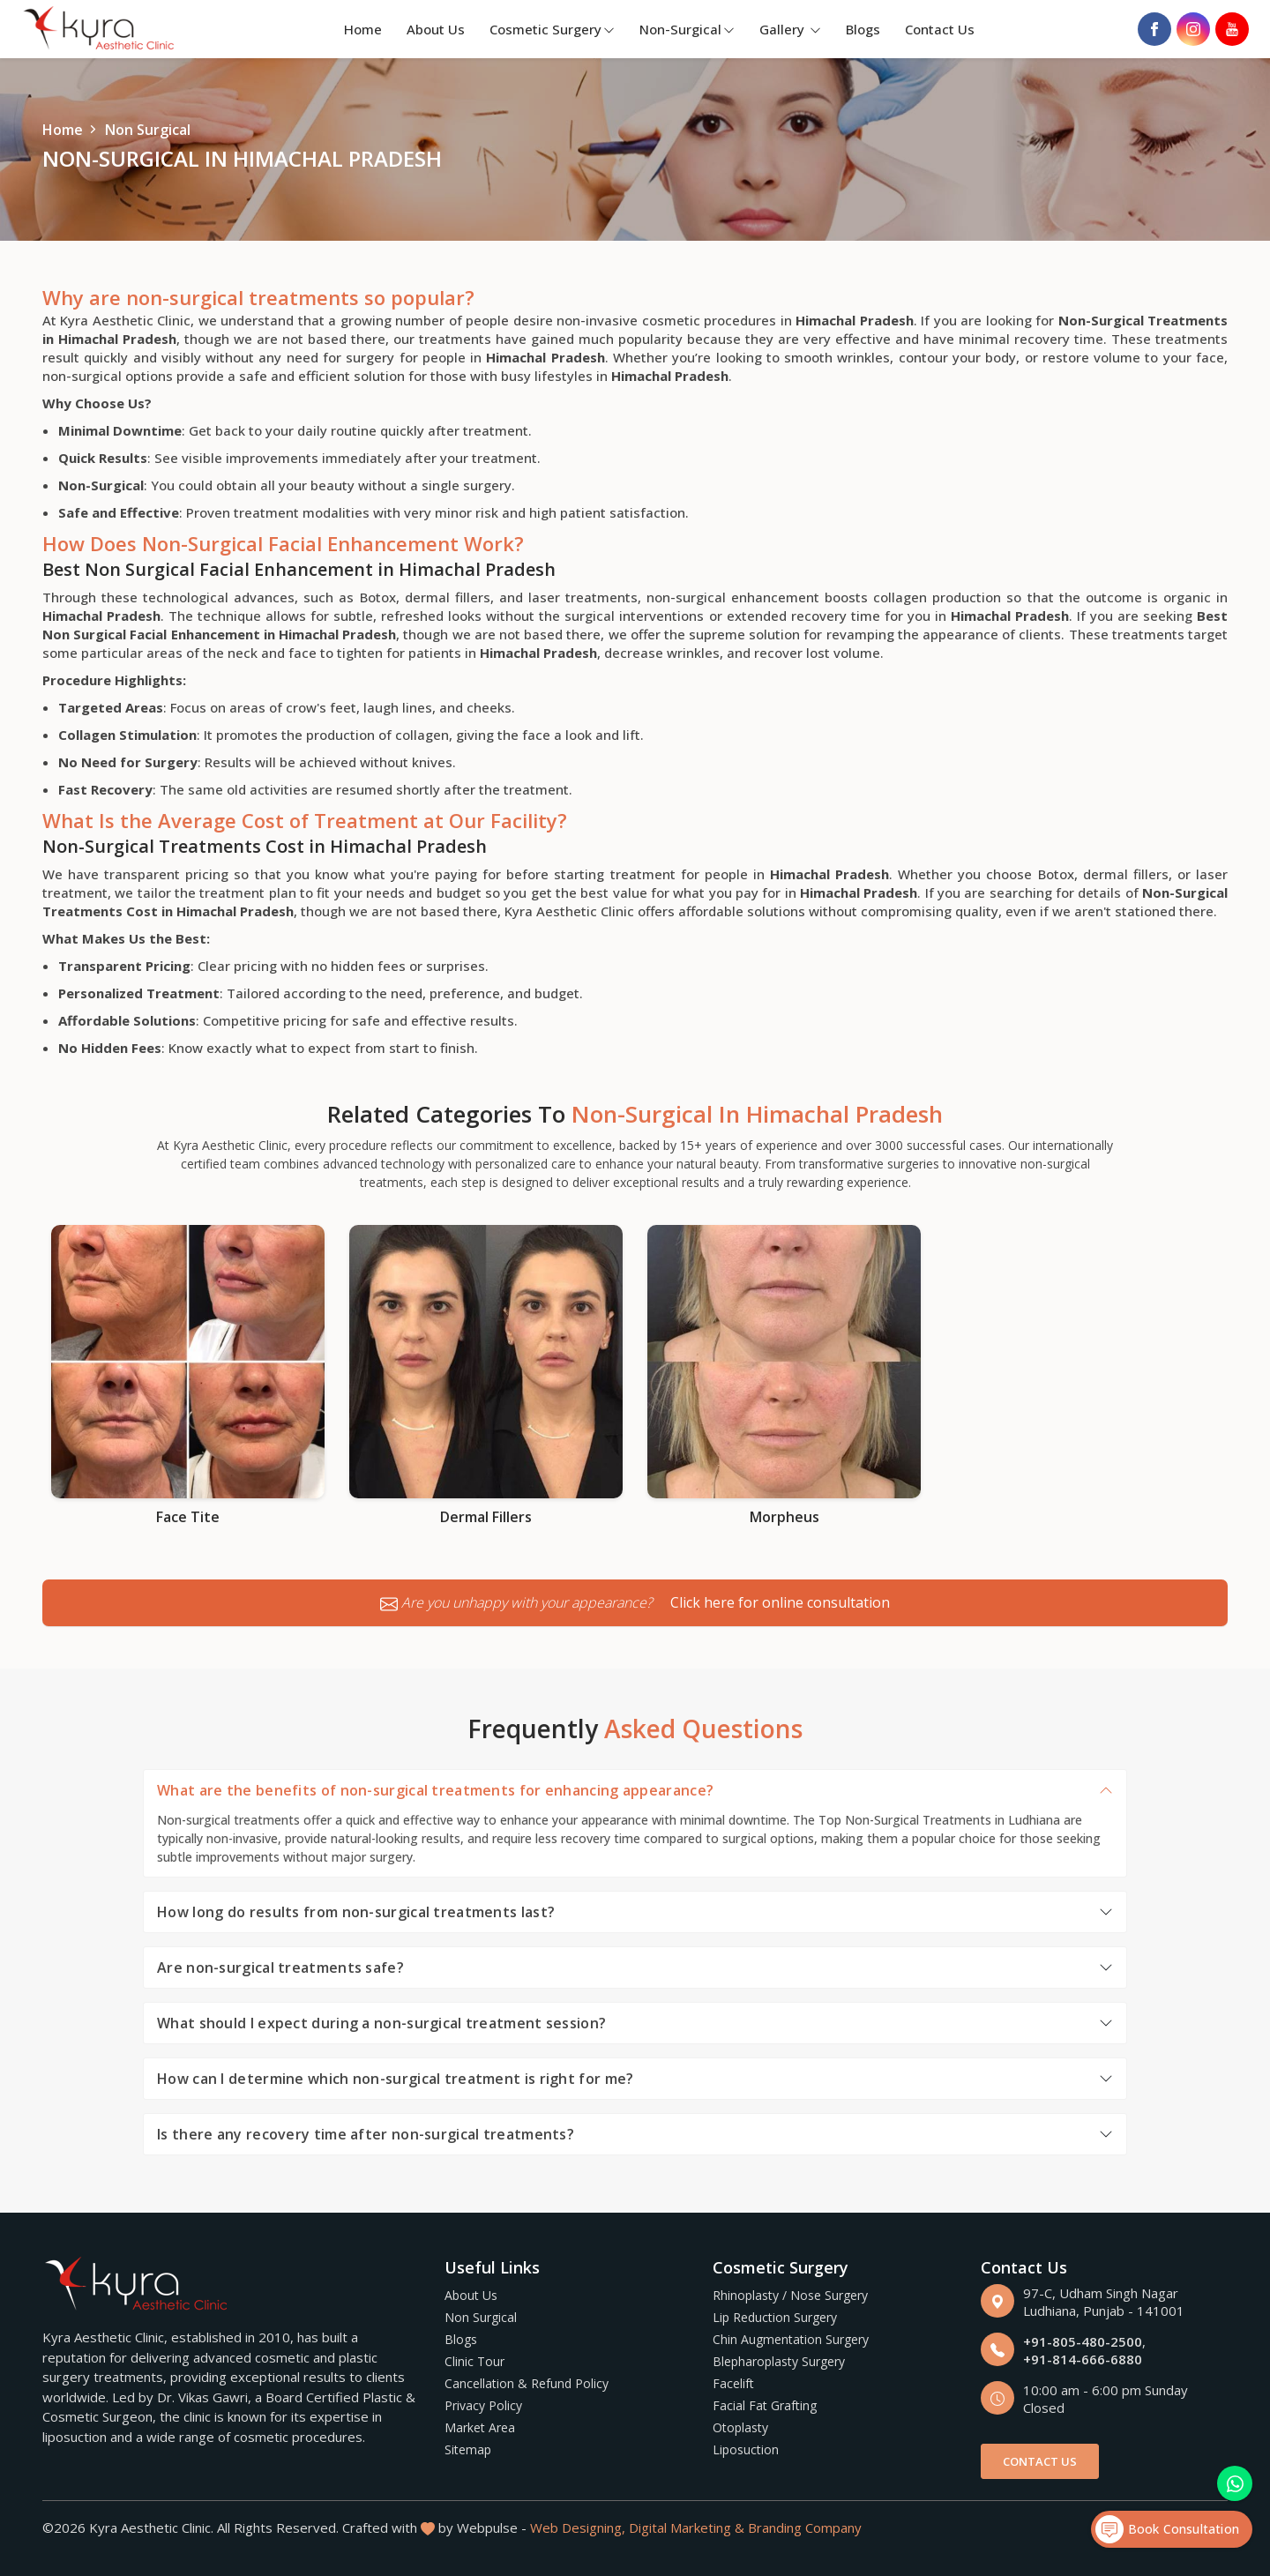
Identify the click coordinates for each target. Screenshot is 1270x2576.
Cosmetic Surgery (552, 29)
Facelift (733, 2383)
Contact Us (940, 29)
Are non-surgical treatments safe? (280, 1967)
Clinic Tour (474, 2361)
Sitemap (467, 2449)
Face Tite (188, 1517)
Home (363, 29)
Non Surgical (480, 2317)
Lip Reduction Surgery (775, 2317)
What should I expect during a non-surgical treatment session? (381, 2023)
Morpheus (784, 1517)
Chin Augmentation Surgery (791, 2339)
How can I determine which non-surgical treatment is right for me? (395, 2078)
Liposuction (746, 2449)
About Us (436, 29)
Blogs (863, 29)
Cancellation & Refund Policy (526, 2383)
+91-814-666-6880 (1082, 2359)
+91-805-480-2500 (1082, 2341)
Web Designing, (577, 2527)
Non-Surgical (687, 29)
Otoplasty (740, 2427)
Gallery (790, 29)
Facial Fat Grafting (765, 2405)
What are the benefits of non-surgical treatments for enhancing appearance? (435, 1790)
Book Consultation (1167, 2529)
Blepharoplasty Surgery (779, 2361)
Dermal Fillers (486, 1517)
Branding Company (805, 2527)
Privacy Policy (483, 2405)
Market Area (479, 2427)
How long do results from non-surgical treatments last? (356, 1912)
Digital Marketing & (686, 2527)
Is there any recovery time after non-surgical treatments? (365, 2134)
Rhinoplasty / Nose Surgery (790, 2295)
